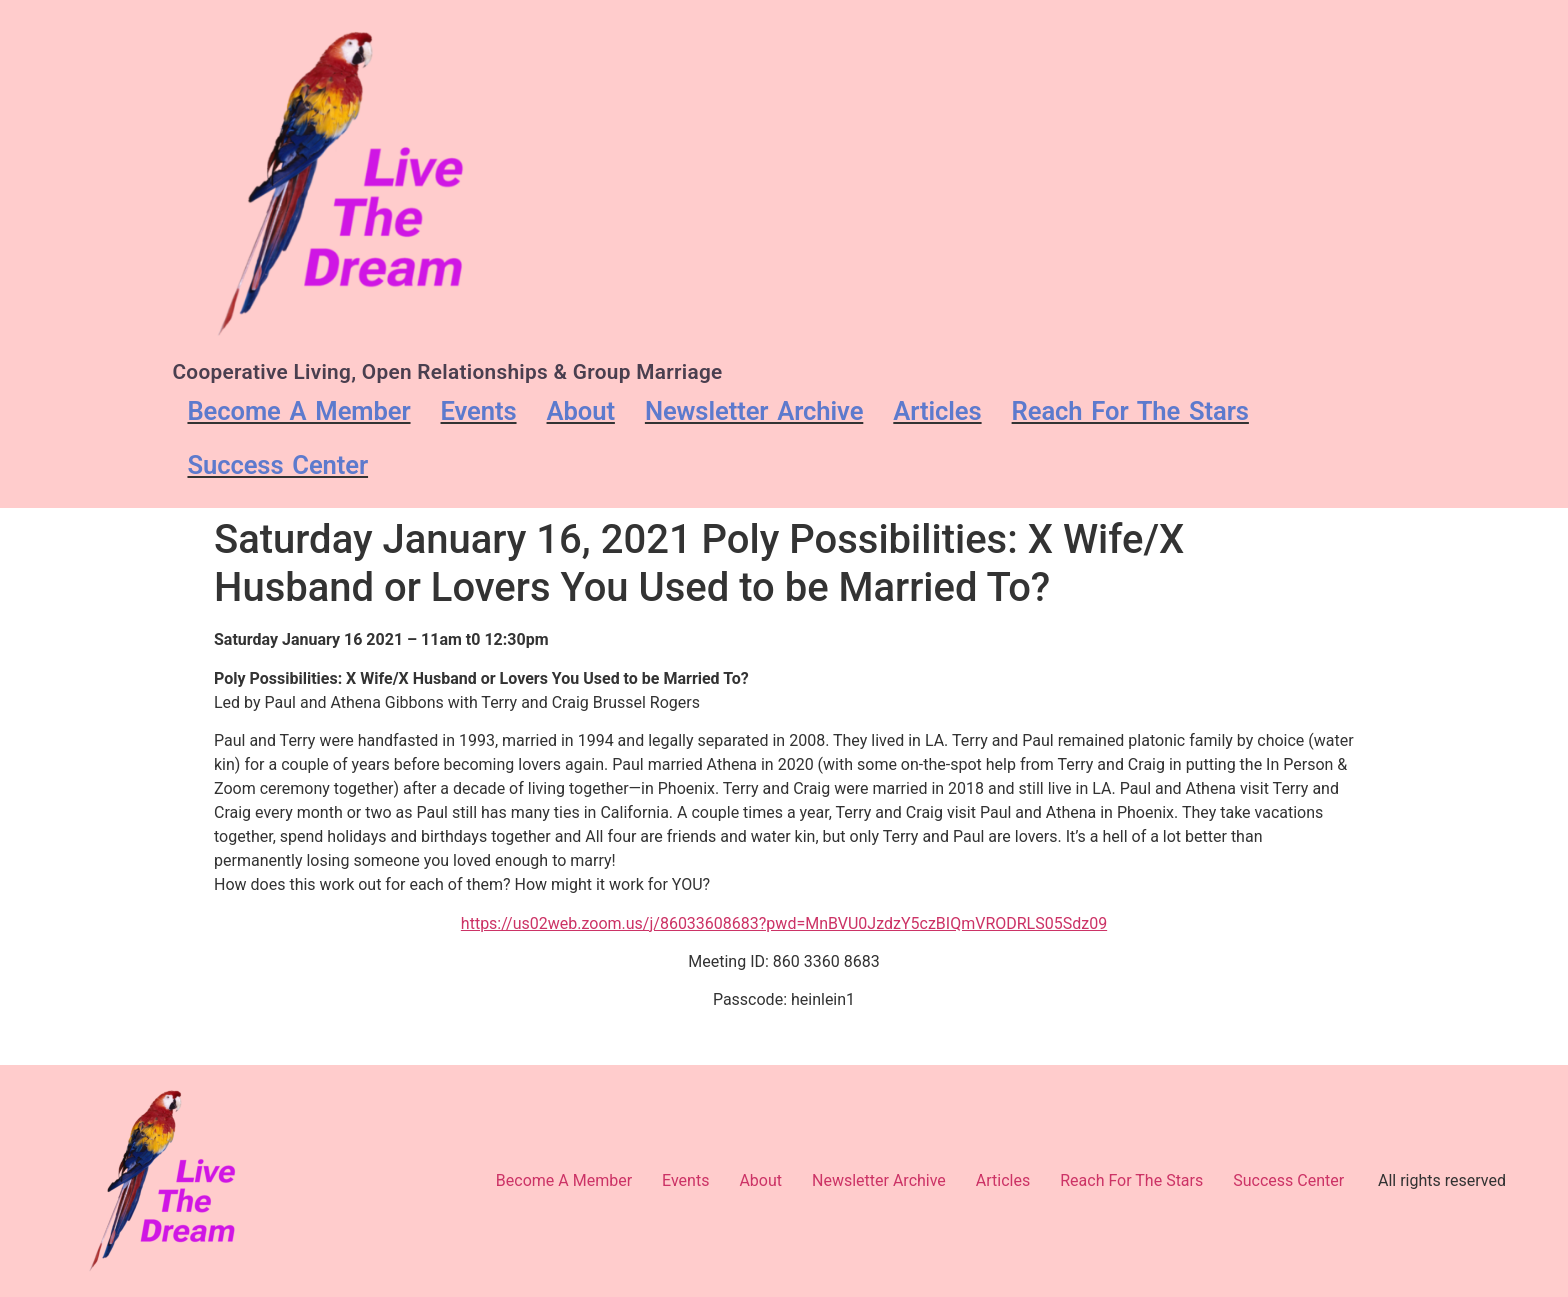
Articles (937, 411)
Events (479, 411)
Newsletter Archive (754, 411)
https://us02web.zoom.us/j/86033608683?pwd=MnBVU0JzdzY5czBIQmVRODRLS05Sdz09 (784, 923)
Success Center (277, 465)
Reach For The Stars (1130, 411)
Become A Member (298, 411)
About (581, 411)
